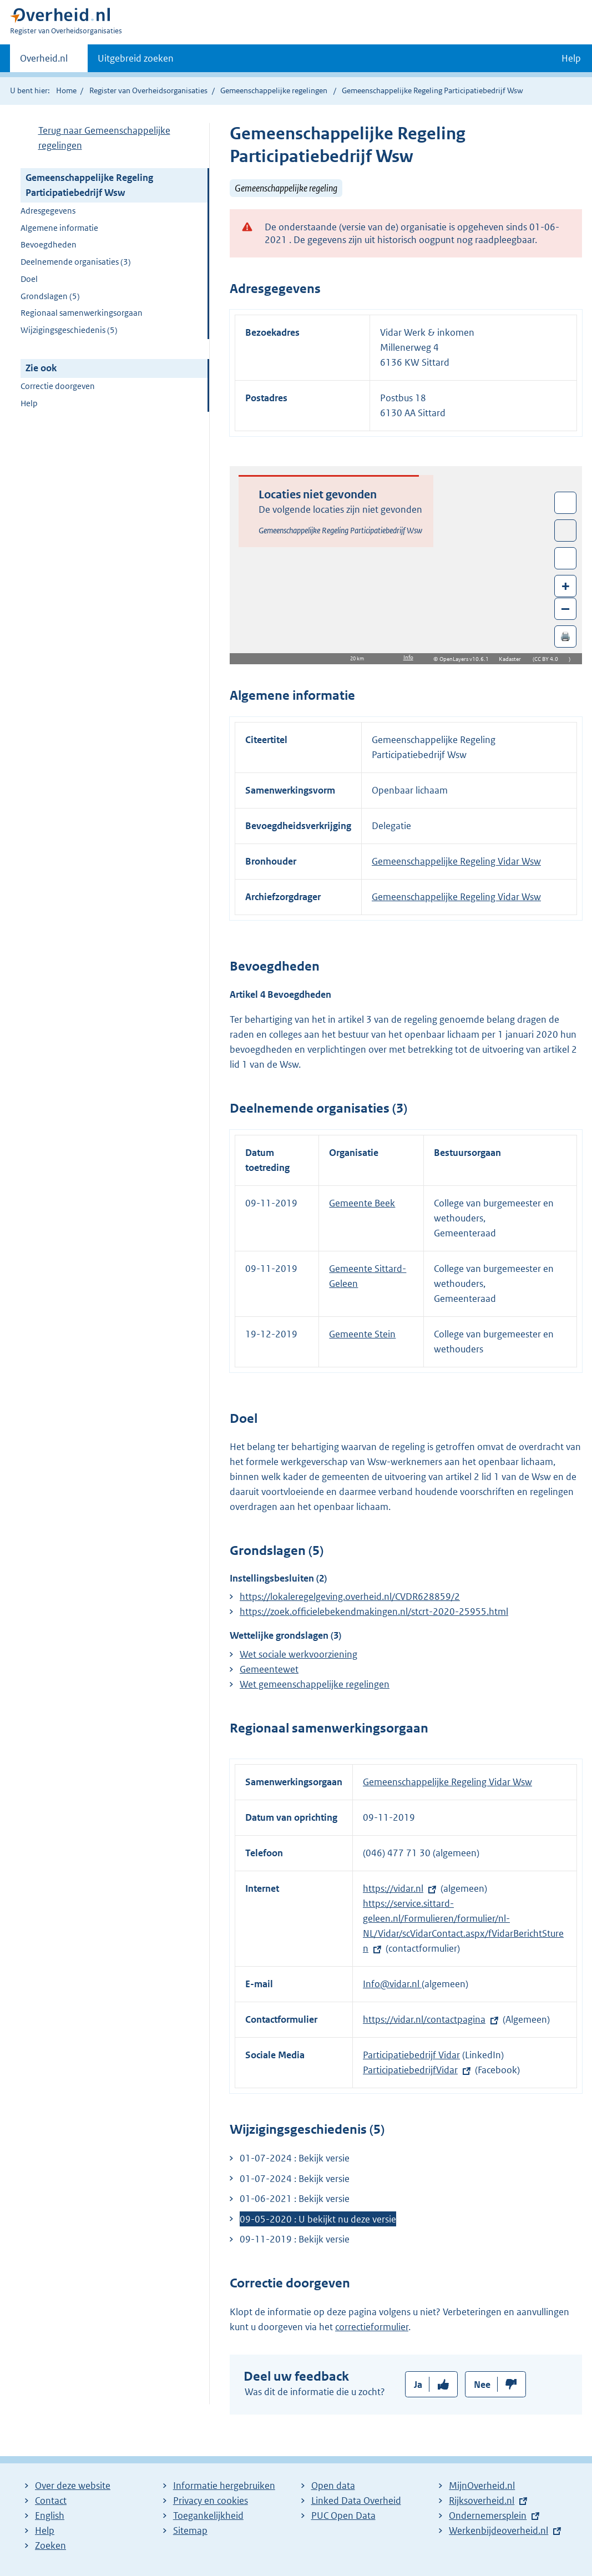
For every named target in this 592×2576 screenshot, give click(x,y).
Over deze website (72, 2485)
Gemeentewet (269, 1669)
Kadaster (513, 659)
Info (408, 657)
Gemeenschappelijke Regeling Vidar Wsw (456, 861)
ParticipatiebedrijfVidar (410, 2070)
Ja (418, 2384)
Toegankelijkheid (208, 2515)
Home (66, 90)
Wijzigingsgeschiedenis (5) (69, 330)
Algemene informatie (59, 228)
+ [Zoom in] (565, 585)
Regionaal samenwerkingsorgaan (82, 312)
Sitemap (190, 2530)
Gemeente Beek (362, 1203)
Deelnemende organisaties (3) (76, 261)
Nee (482, 2384)
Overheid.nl (44, 61)
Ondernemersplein (488, 2515)
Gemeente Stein (362, 1334)
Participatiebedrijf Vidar (411, 2055)
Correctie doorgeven (58, 386)
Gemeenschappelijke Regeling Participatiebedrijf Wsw (89, 185)
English (49, 2515)
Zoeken (50, 2545)
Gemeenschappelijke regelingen (273, 90)
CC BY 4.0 (549, 659)
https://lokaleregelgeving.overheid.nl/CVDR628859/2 (350, 1596)
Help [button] (571, 58)
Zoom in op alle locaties (565, 558)
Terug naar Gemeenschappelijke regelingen (104, 137)
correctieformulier (371, 2327)
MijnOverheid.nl (482, 2485)
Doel (29, 279)
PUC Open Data (343, 2515)
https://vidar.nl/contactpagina (424, 2019)
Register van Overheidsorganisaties (148, 90)
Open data (333, 2485)
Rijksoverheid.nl (481, 2500)
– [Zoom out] (565, 608)
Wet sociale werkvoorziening (298, 1654)
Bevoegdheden (49, 244)
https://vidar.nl (393, 1888)
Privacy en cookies (210, 2500)
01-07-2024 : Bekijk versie (295, 2158)
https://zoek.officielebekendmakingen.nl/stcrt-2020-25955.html (374, 1611)
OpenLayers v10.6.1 (466, 659)
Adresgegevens (48, 210)
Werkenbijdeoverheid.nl (498, 2530)
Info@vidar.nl (392, 1984)
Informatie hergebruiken (224, 2485)
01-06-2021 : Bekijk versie (295, 2199)
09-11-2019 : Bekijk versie (295, 2239)
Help (29, 403)
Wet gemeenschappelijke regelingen (314, 1684)
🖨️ (565, 636)
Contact (51, 2500)
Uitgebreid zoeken (136, 58)
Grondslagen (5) (50, 296)
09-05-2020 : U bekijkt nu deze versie (318, 2219)
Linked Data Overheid (356, 2500)
